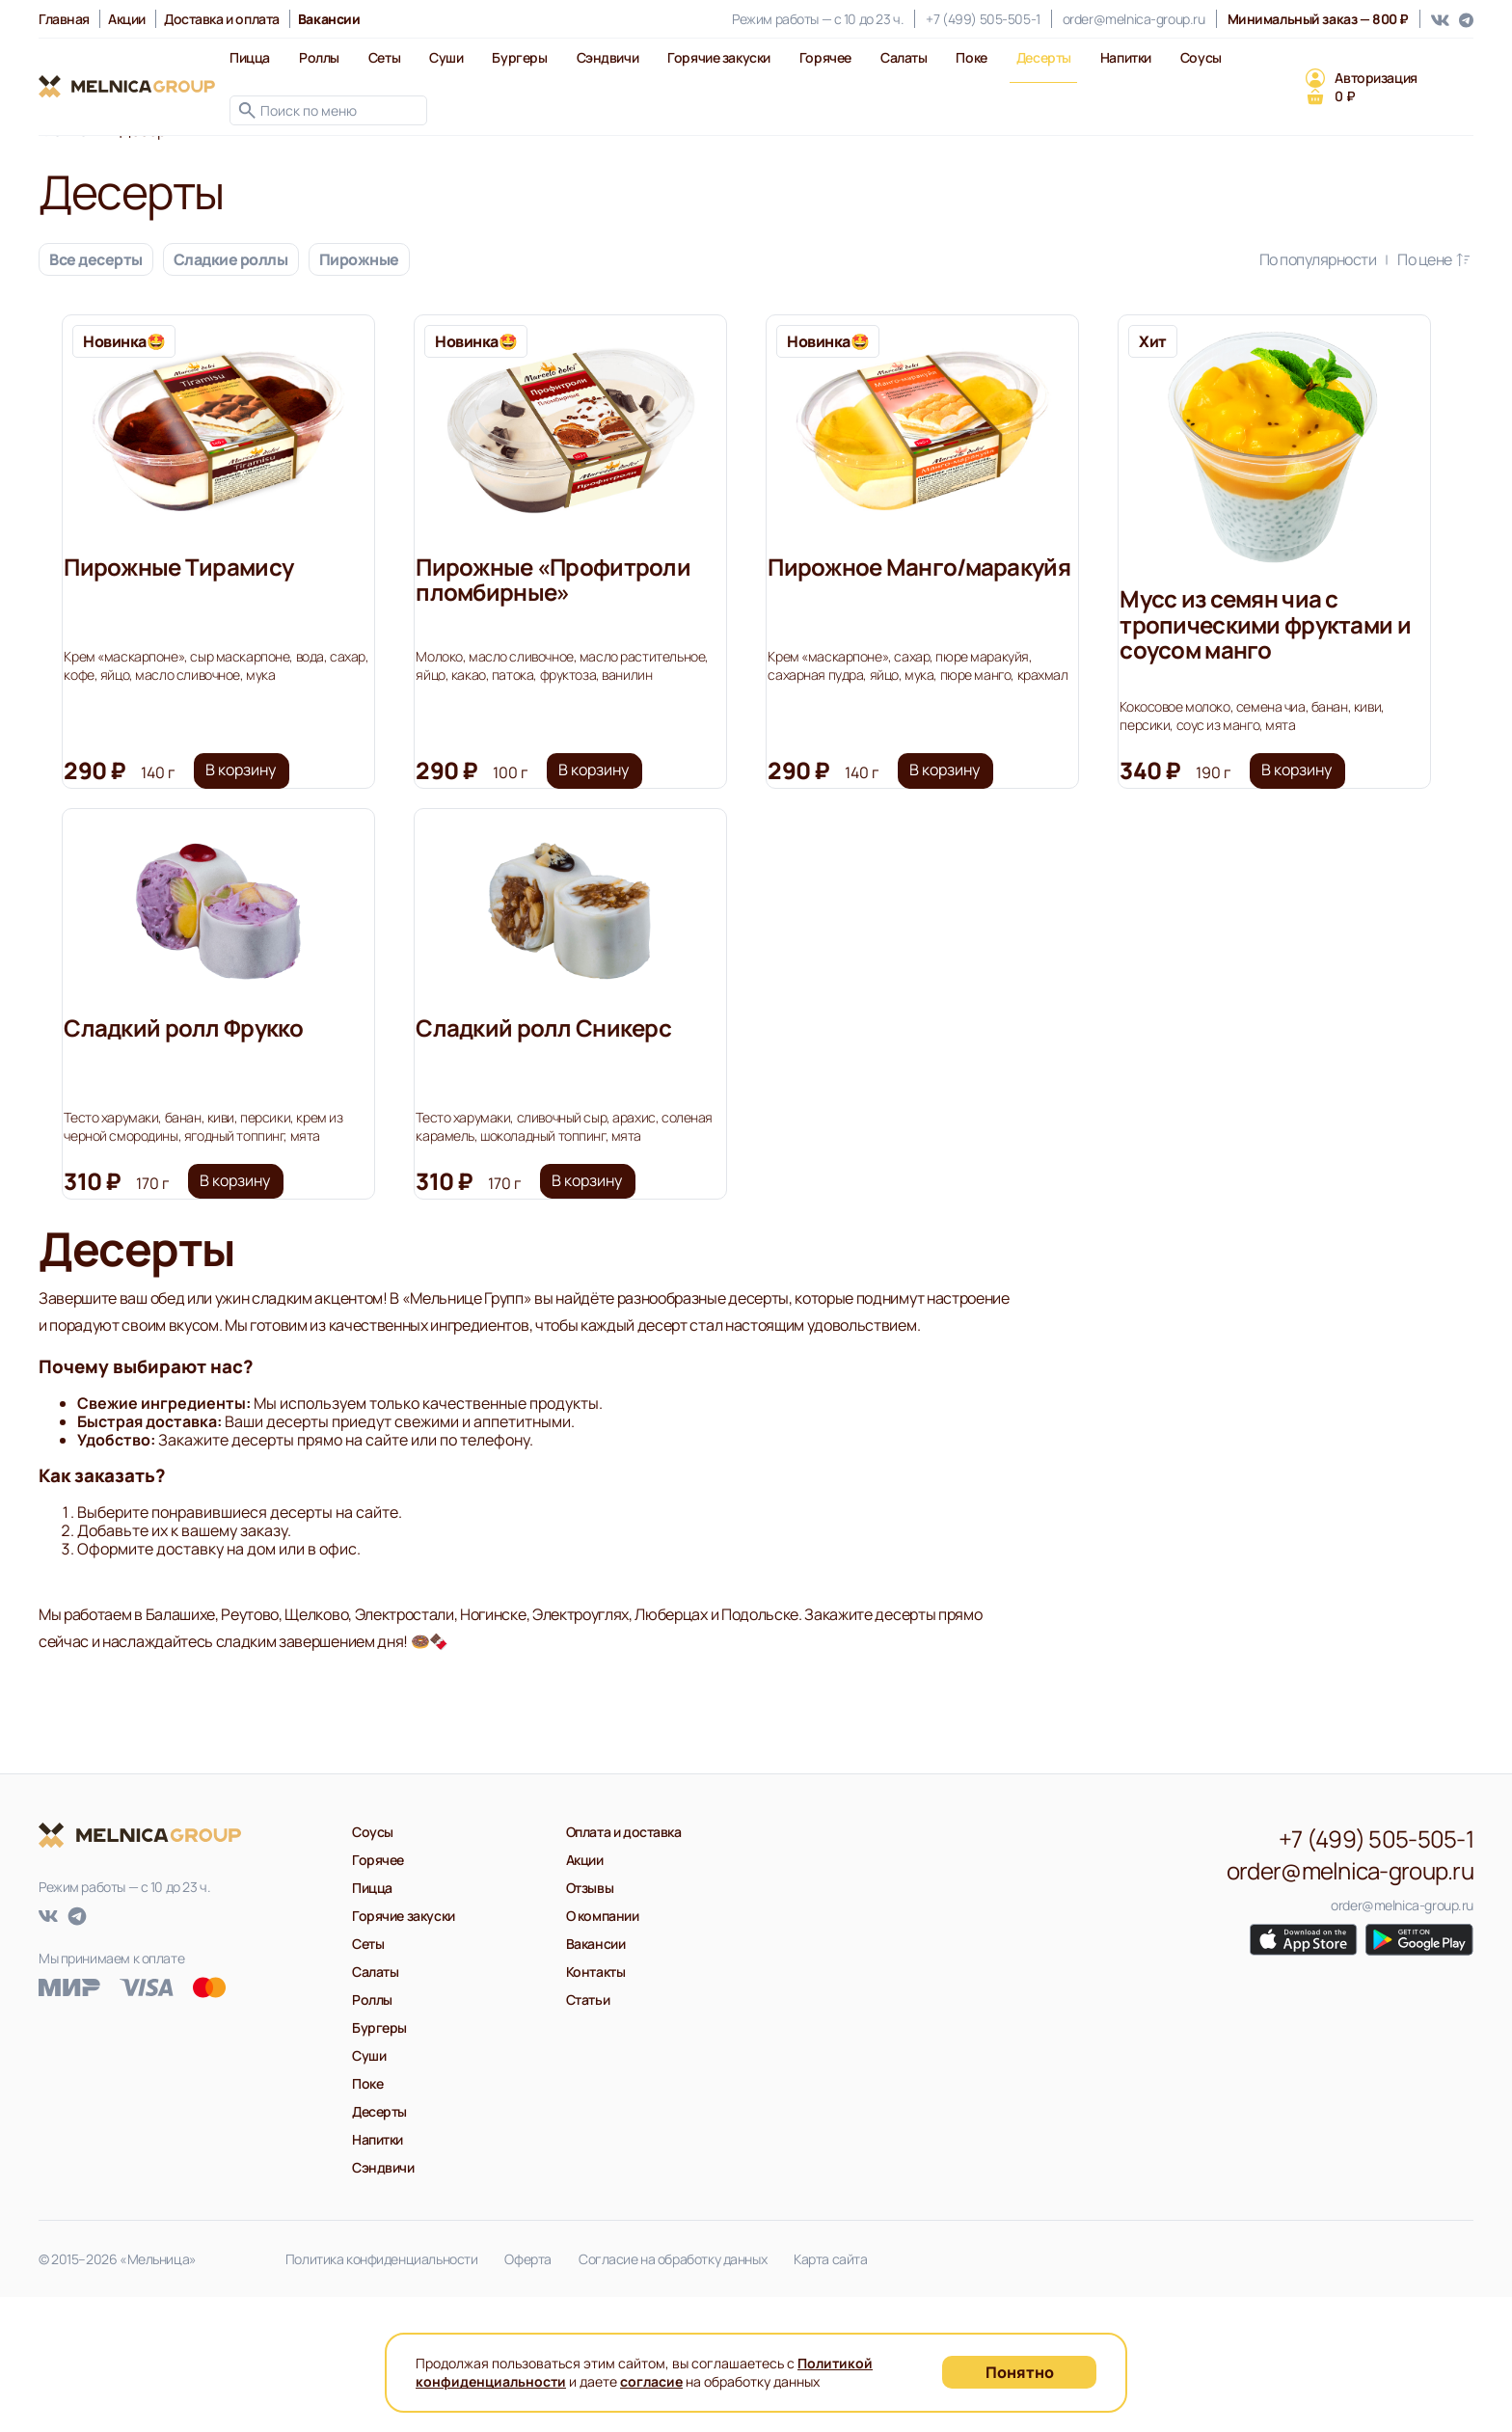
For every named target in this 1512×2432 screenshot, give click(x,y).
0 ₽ (1345, 96)
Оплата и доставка (624, 1967)
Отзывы (589, 2022)
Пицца (250, 57)
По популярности (1328, 259)
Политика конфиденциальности (381, 2394)
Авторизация (1376, 77)
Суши (446, 57)
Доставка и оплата (222, 19)
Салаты (903, 57)
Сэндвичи (608, 57)
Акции (127, 19)
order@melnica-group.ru (1134, 19)
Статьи (587, 2134)
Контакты (596, 2106)
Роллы (319, 57)
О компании (602, 2050)
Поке (971, 57)
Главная (64, 19)
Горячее (825, 57)
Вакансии (596, 2078)
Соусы (1201, 57)
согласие (651, 2381)
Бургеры (519, 57)
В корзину (262, 813)
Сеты (384, 57)
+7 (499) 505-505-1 (983, 19)
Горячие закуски (718, 57)
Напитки (1125, 57)
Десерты (1043, 57)
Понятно (1020, 2372)
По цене (1435, 259)
